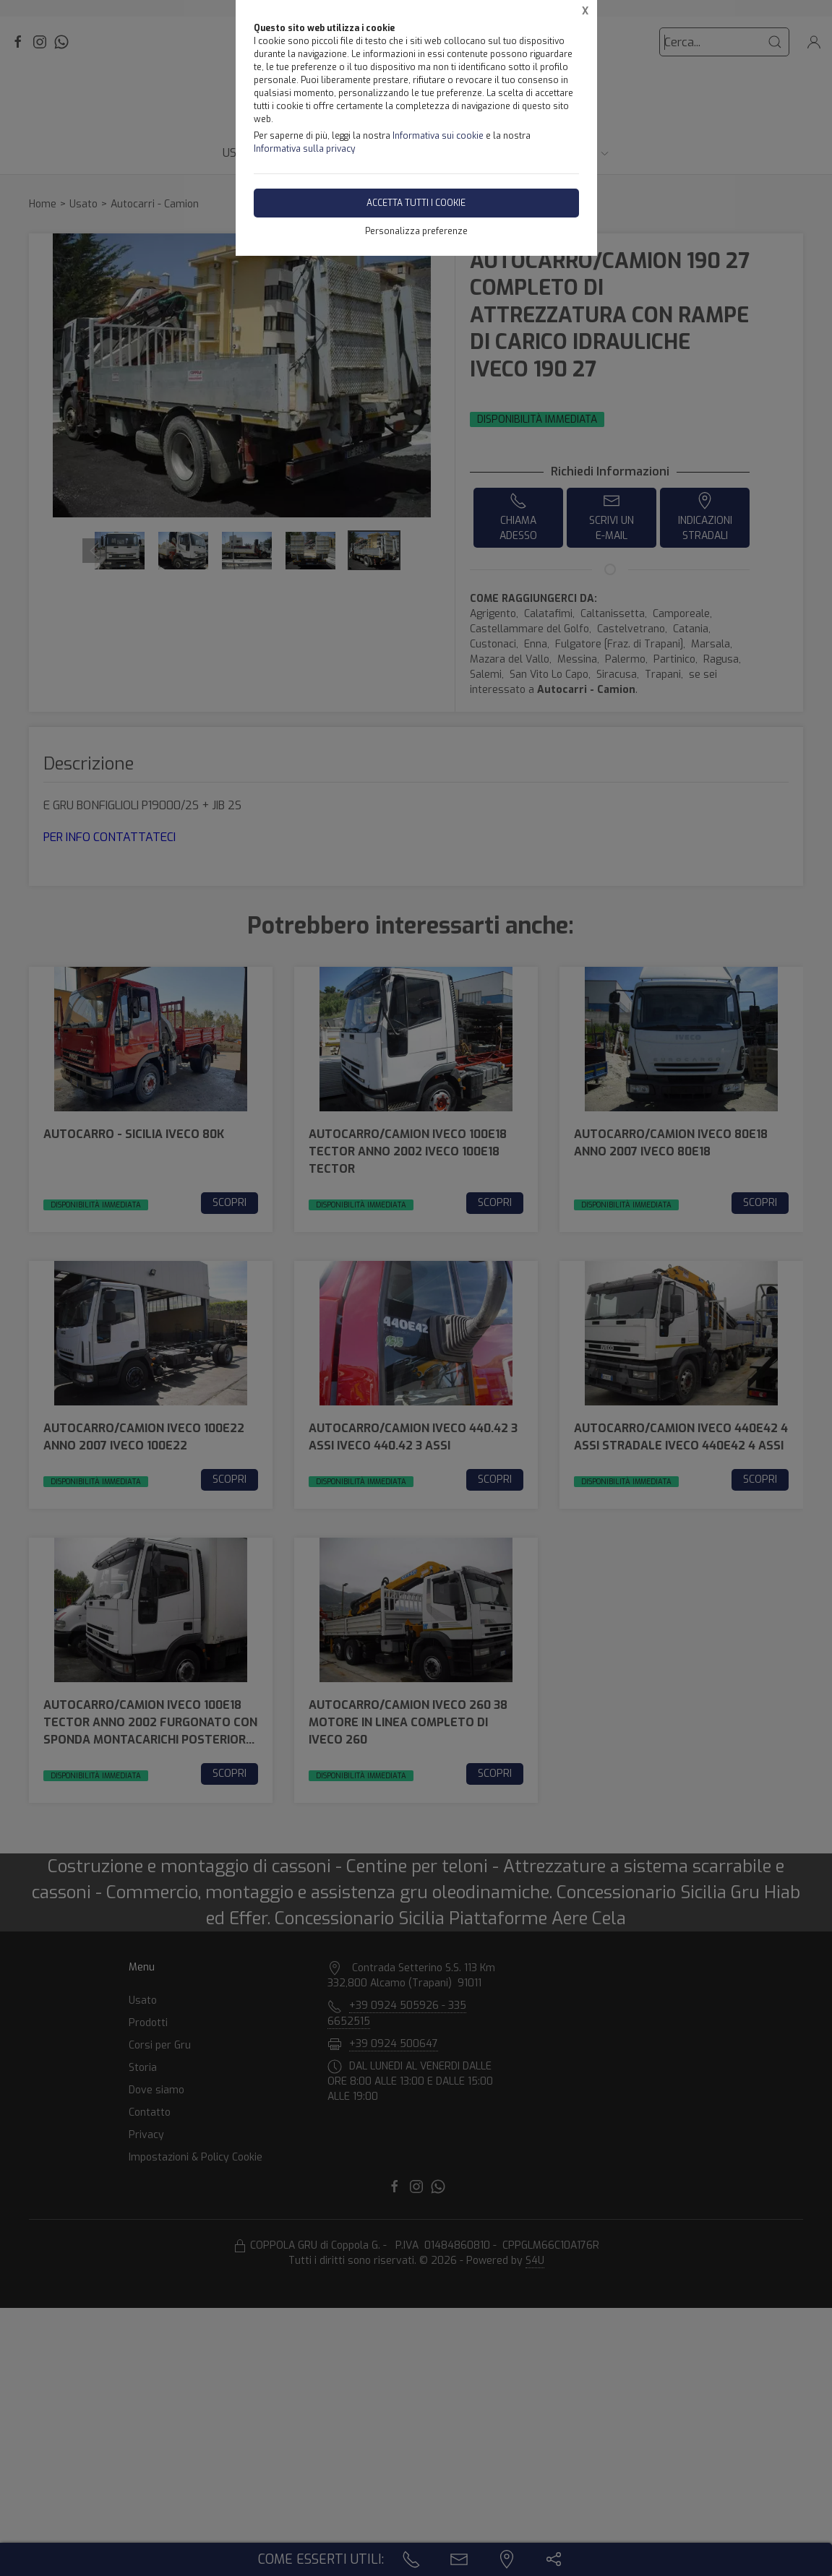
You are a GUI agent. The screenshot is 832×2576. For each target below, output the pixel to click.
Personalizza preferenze (416, 231)
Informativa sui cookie (438, 136)
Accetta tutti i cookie (416, 203)
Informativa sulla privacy (304, 149)
